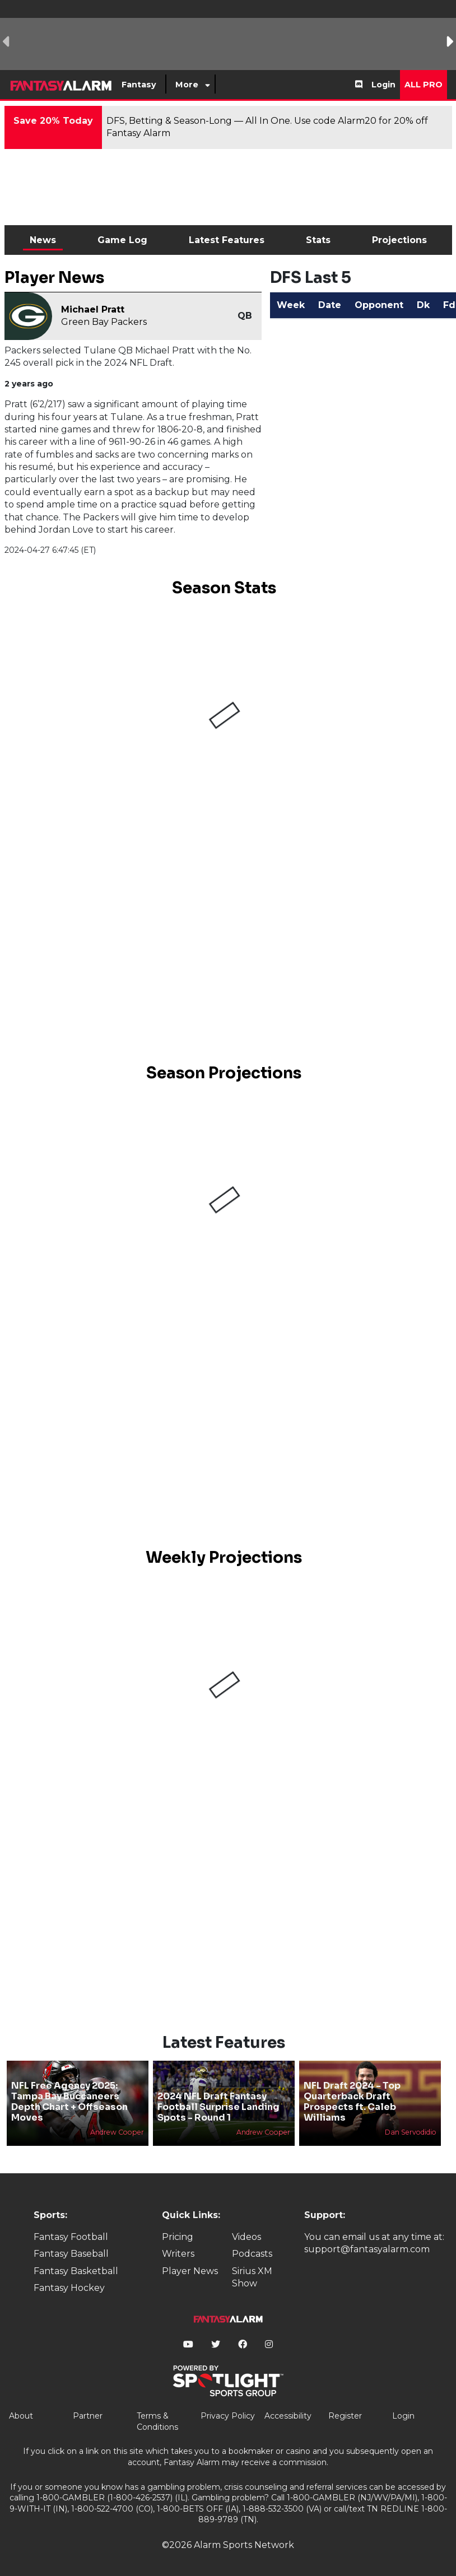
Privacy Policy (228, 2416)
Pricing (177, 2237)
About (21, 2416)
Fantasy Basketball (76, 2271)
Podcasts (252, 2253)
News (43, 240)
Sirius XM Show (252, 2277)
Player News (190, 2271)
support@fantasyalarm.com (367, 2249)
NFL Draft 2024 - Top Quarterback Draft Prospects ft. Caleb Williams (352, 2102)
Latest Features (226, 240)
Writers (178, 2253)
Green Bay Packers (104, 321)
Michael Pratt (92, 309)
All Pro (423, 85)
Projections (399, 240)
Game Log (122, 240)
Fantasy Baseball (71, 2253)
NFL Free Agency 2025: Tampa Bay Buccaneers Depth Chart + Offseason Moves (69, 2102)
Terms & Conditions (157, 2421)
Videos (246, 2237)
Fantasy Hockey (69, 2287)
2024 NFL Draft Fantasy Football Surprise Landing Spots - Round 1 (218, 2106)
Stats (318, 240)
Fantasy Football (71, 2237)
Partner (88, 2416)
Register (345, 2416)
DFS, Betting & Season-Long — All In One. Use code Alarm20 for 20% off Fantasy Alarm (267, 126)
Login (383, 85)
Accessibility (287, 2416)
